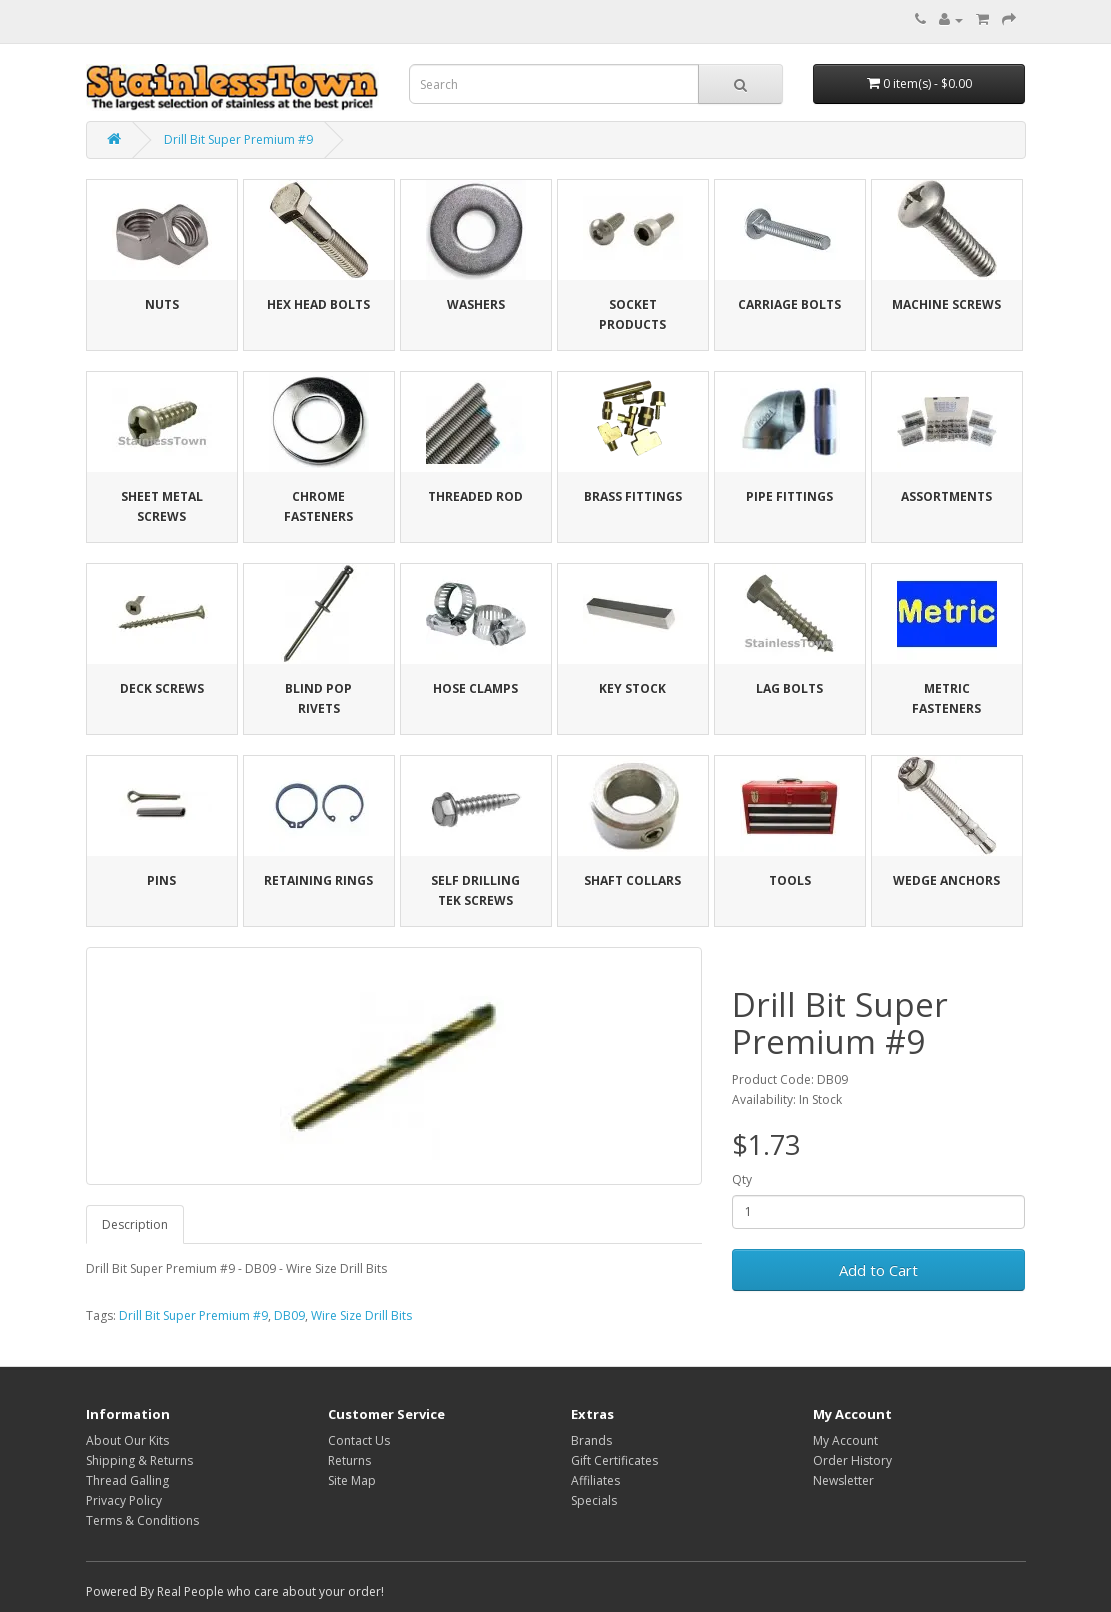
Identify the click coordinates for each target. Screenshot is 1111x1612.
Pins (161, 880)
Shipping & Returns (139, 1460)
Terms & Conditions (142, 1520)
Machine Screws (946, 304)
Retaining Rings (318, 880)
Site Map (352, 1480)
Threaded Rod (475, 496)
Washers (476, 304)
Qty (742, 1179)
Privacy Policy (124, 1500)
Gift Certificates (614, 1460)
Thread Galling (127, 1480)
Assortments (946, 496)
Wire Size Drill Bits (361, 1315)
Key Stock (632, 688)
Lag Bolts (789, 688)
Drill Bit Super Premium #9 (238, 139)
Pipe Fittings (789, 496)
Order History (852, 1460)
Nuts (162, 304)
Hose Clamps (475, 688)
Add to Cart (878, 1270)
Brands (591, 1440)
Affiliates (595, 1480)
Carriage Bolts (789, 304)
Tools (790, 880)
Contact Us (359, 1440)
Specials (594, 1500)
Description (135, 1224)
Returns (349, 1460)
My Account (845, 1440)
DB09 (289, 1315)
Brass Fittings (633, 496)
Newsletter (843, 1480)
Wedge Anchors (946, 880)
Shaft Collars (632, 880)
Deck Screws (162, 688)
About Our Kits (127, 1440)
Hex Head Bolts (318, 304)
